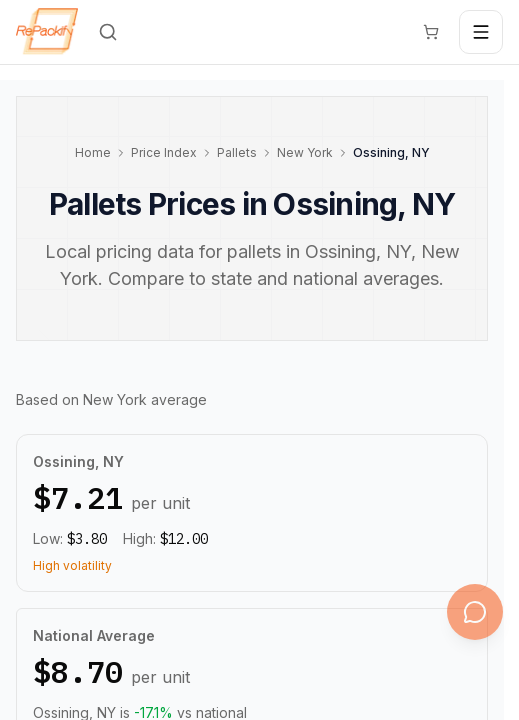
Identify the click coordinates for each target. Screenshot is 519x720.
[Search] (108, 32)
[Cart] (431, 32)
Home (93, 152)
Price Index (164, 152)
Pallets (237, 152)
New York (305, 152)
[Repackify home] (47, 32)
